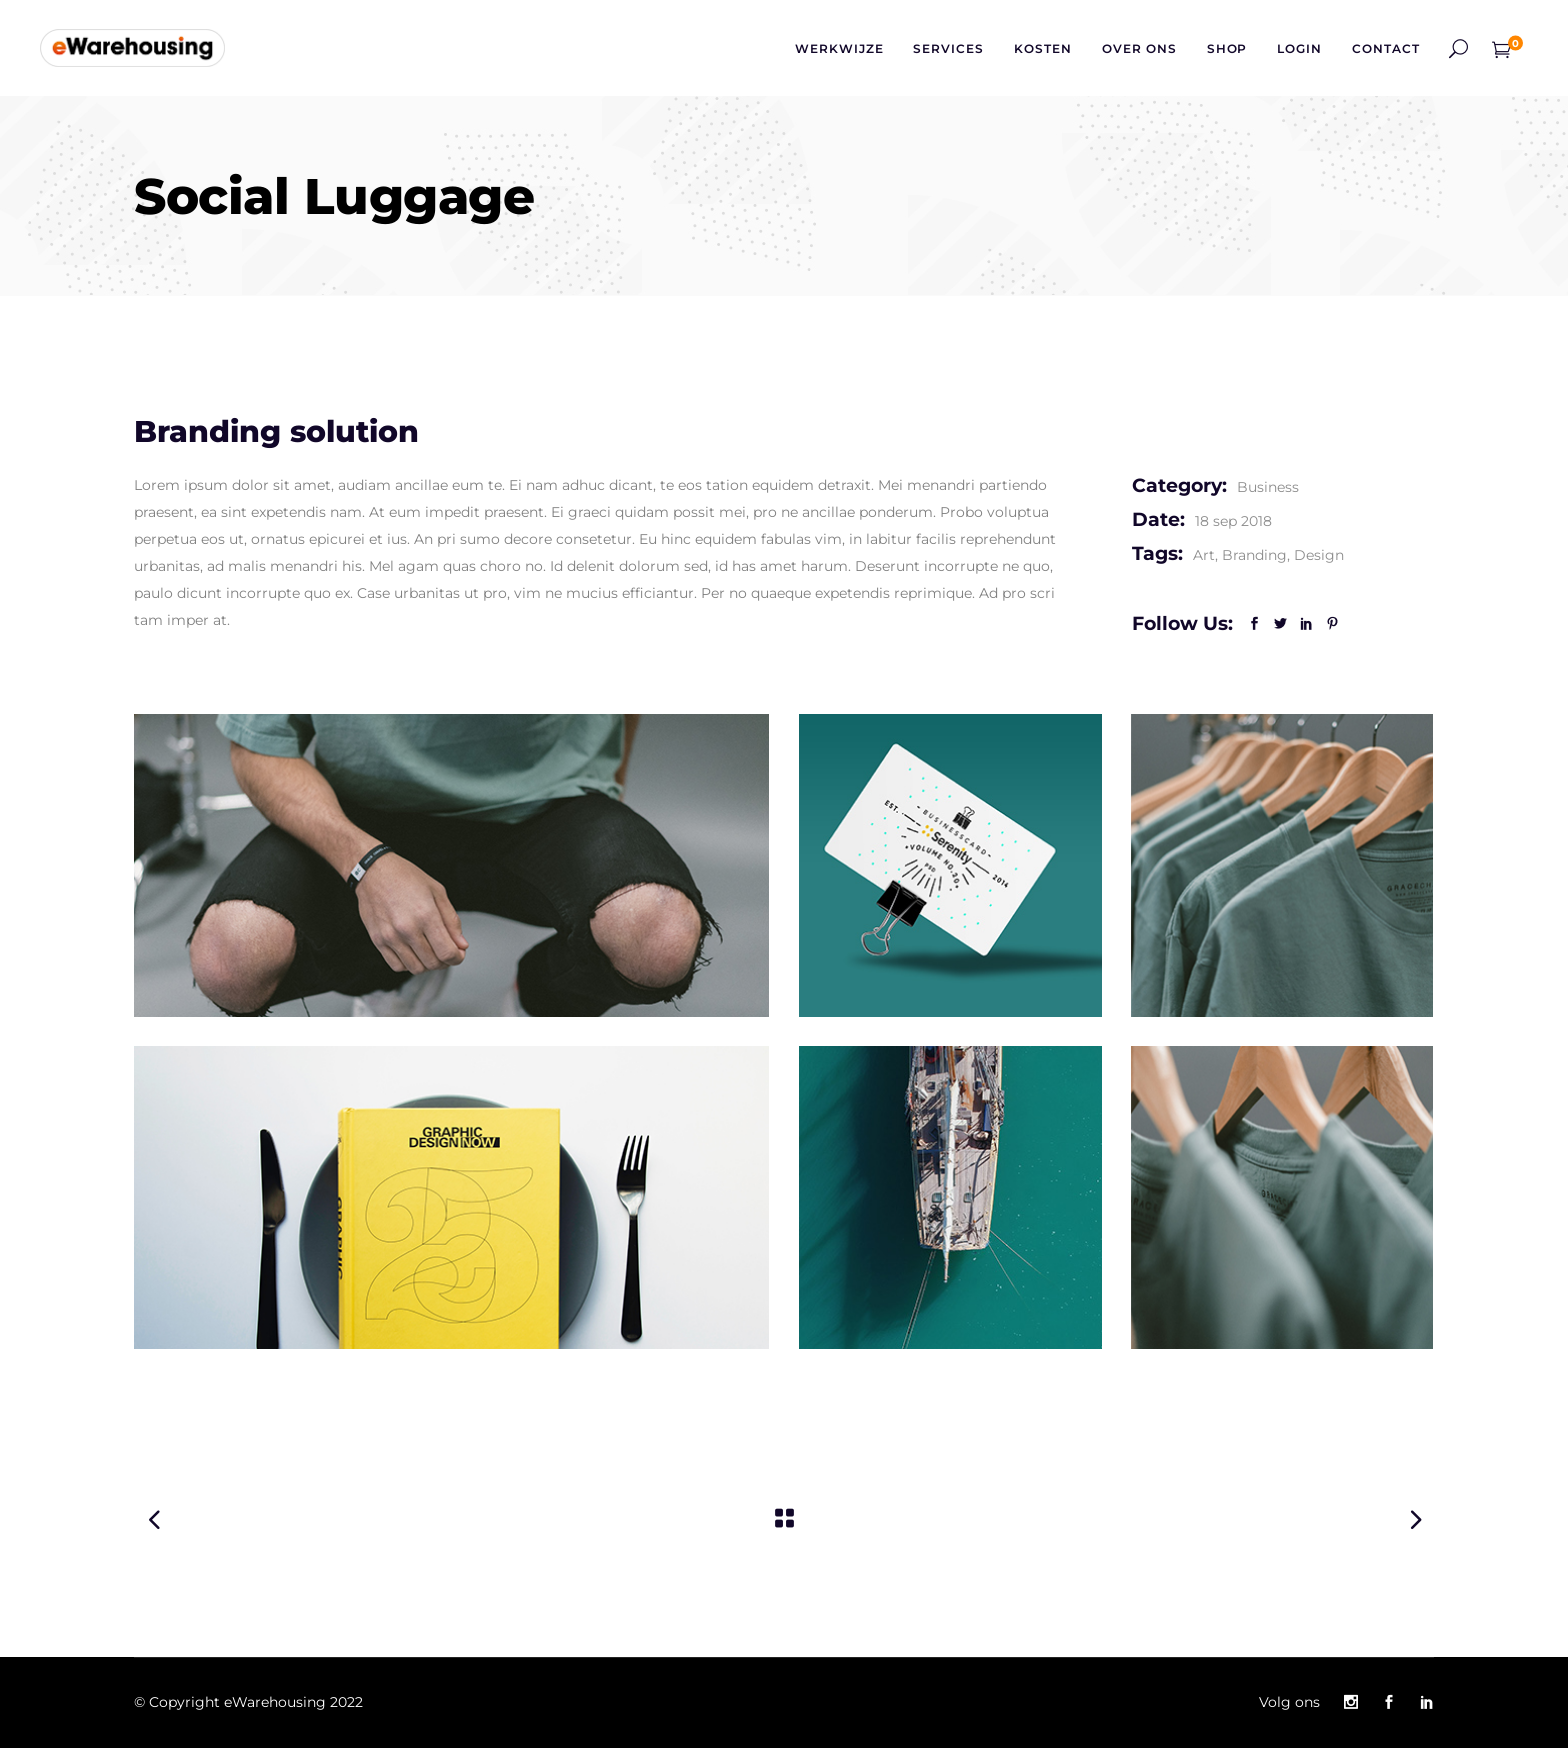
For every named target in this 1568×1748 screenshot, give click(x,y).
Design (1319, 555)
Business (1268, 487)
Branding (1254, 555)
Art (1204, 555)
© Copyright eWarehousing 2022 (248, 1702)
